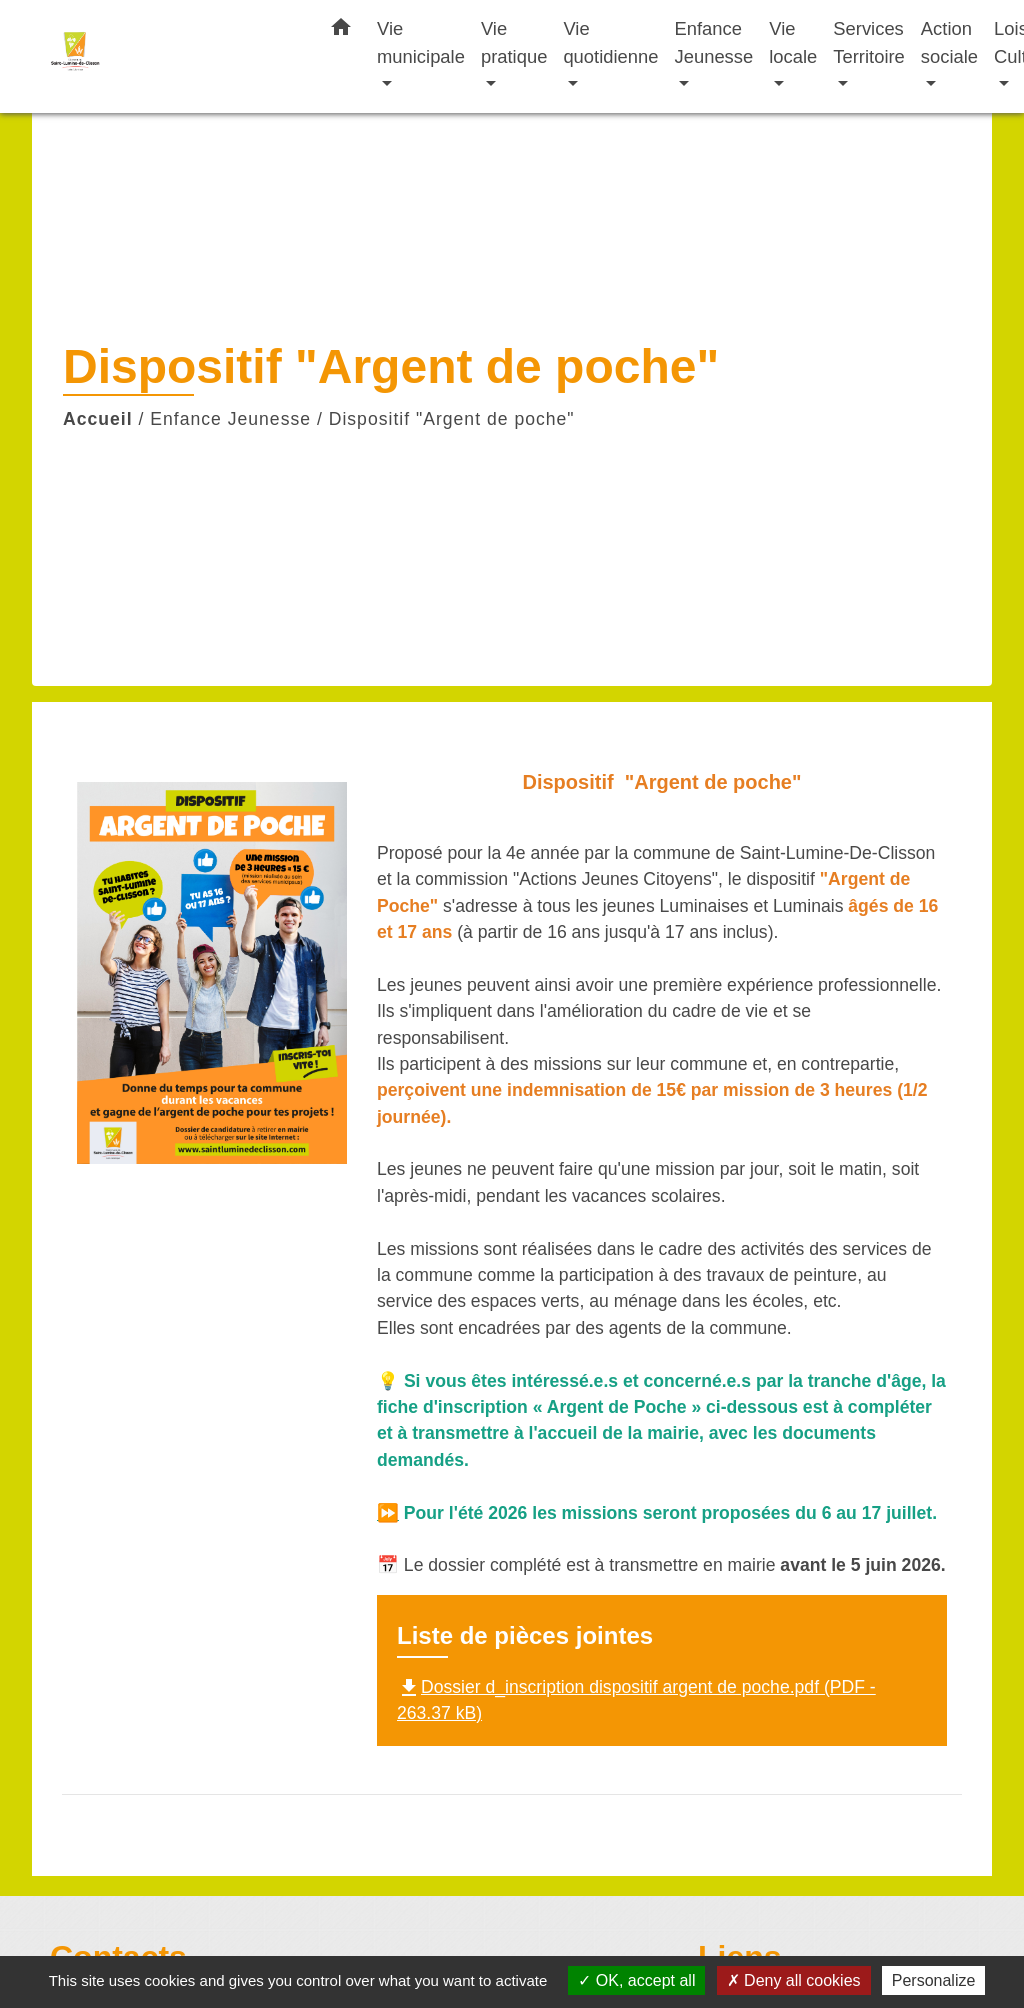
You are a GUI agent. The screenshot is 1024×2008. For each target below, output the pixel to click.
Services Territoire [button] (869, 42)
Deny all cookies (794, 1980)
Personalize (934, 1980)
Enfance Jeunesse (230, 419)
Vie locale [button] (793, 42)
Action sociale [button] (949, 42)
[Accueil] (172, 56)
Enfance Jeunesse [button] (714, 42)
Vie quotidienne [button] (610, 42)
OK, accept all (636, 1980)
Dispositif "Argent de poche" (452, 419)
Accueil (98, 419)
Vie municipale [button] (421, 42)
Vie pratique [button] (514, 42)
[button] (341, 31)
